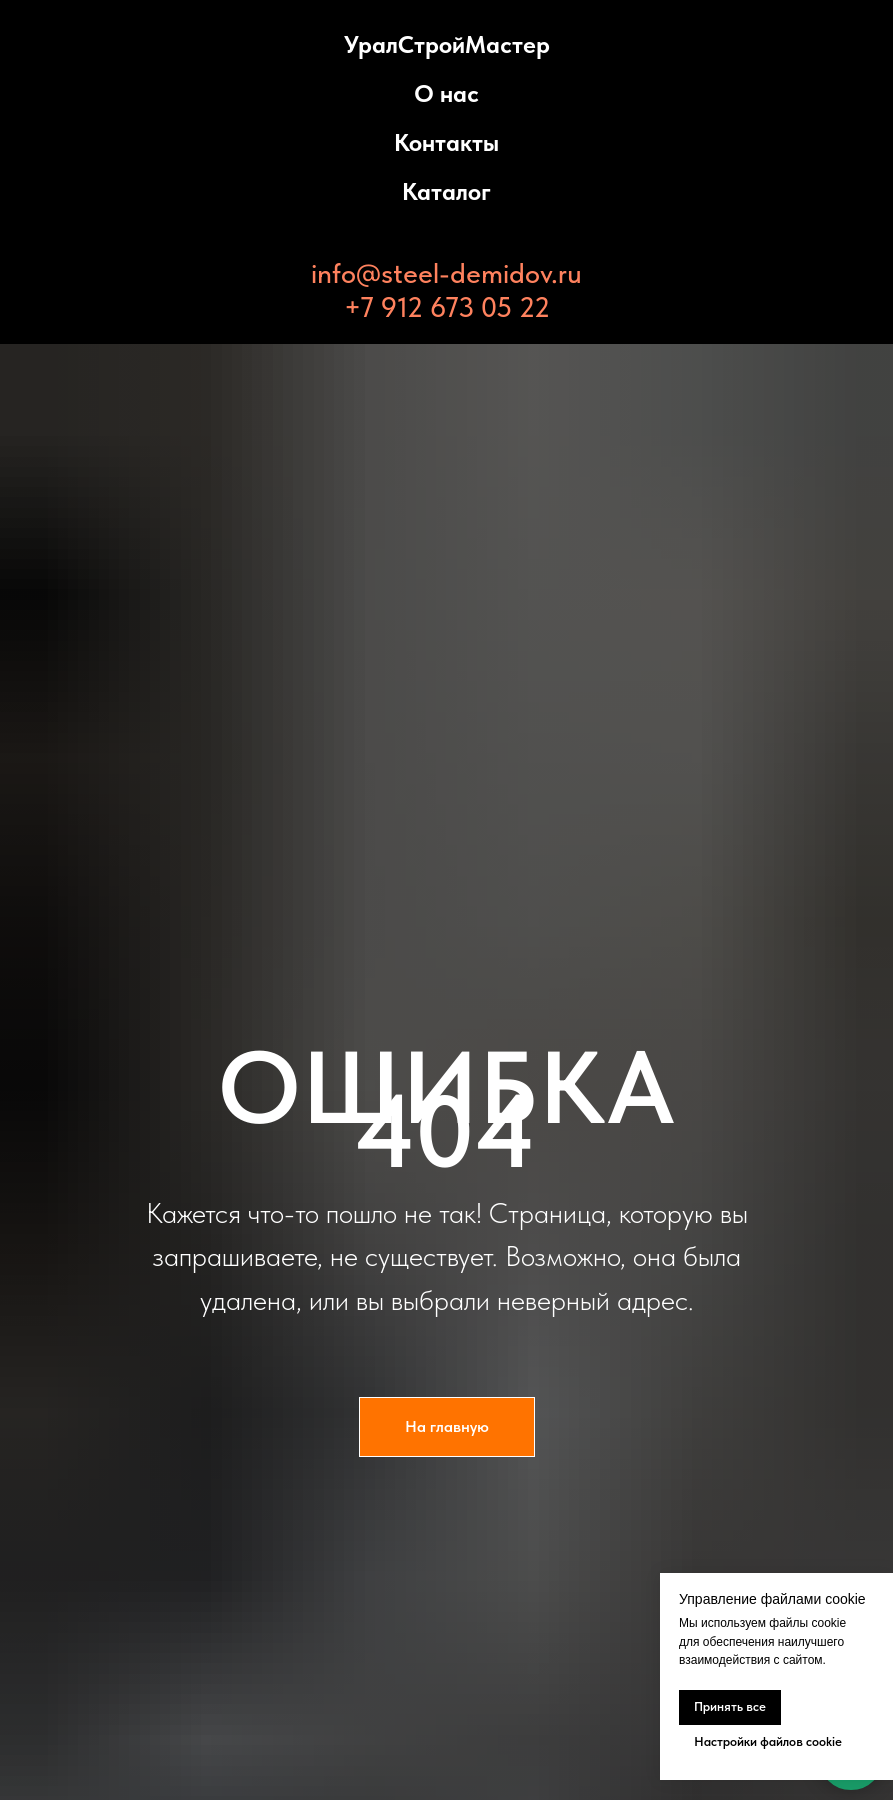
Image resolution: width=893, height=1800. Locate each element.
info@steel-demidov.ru (446, 273)
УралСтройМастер (447, 44)
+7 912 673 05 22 (447, 307)
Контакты (446, 142)
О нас (446, 93)
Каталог (446, 191)
